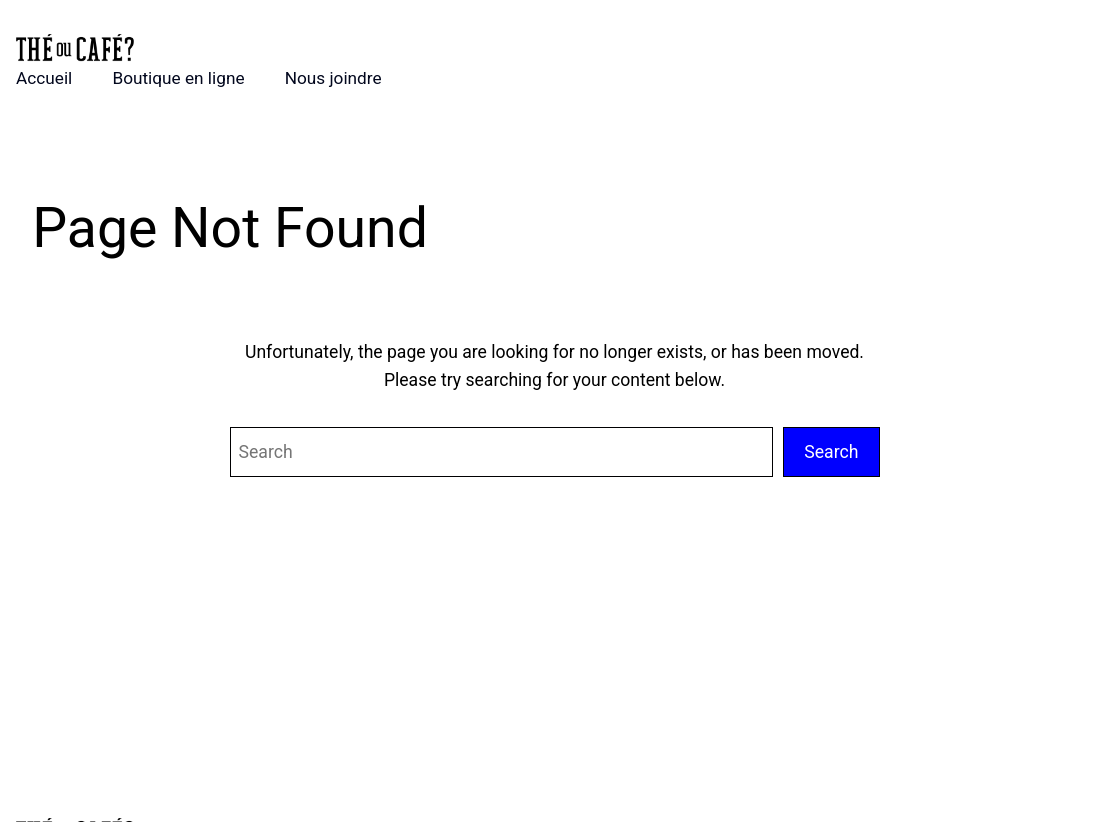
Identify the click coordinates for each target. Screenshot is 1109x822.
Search (831, 452)
